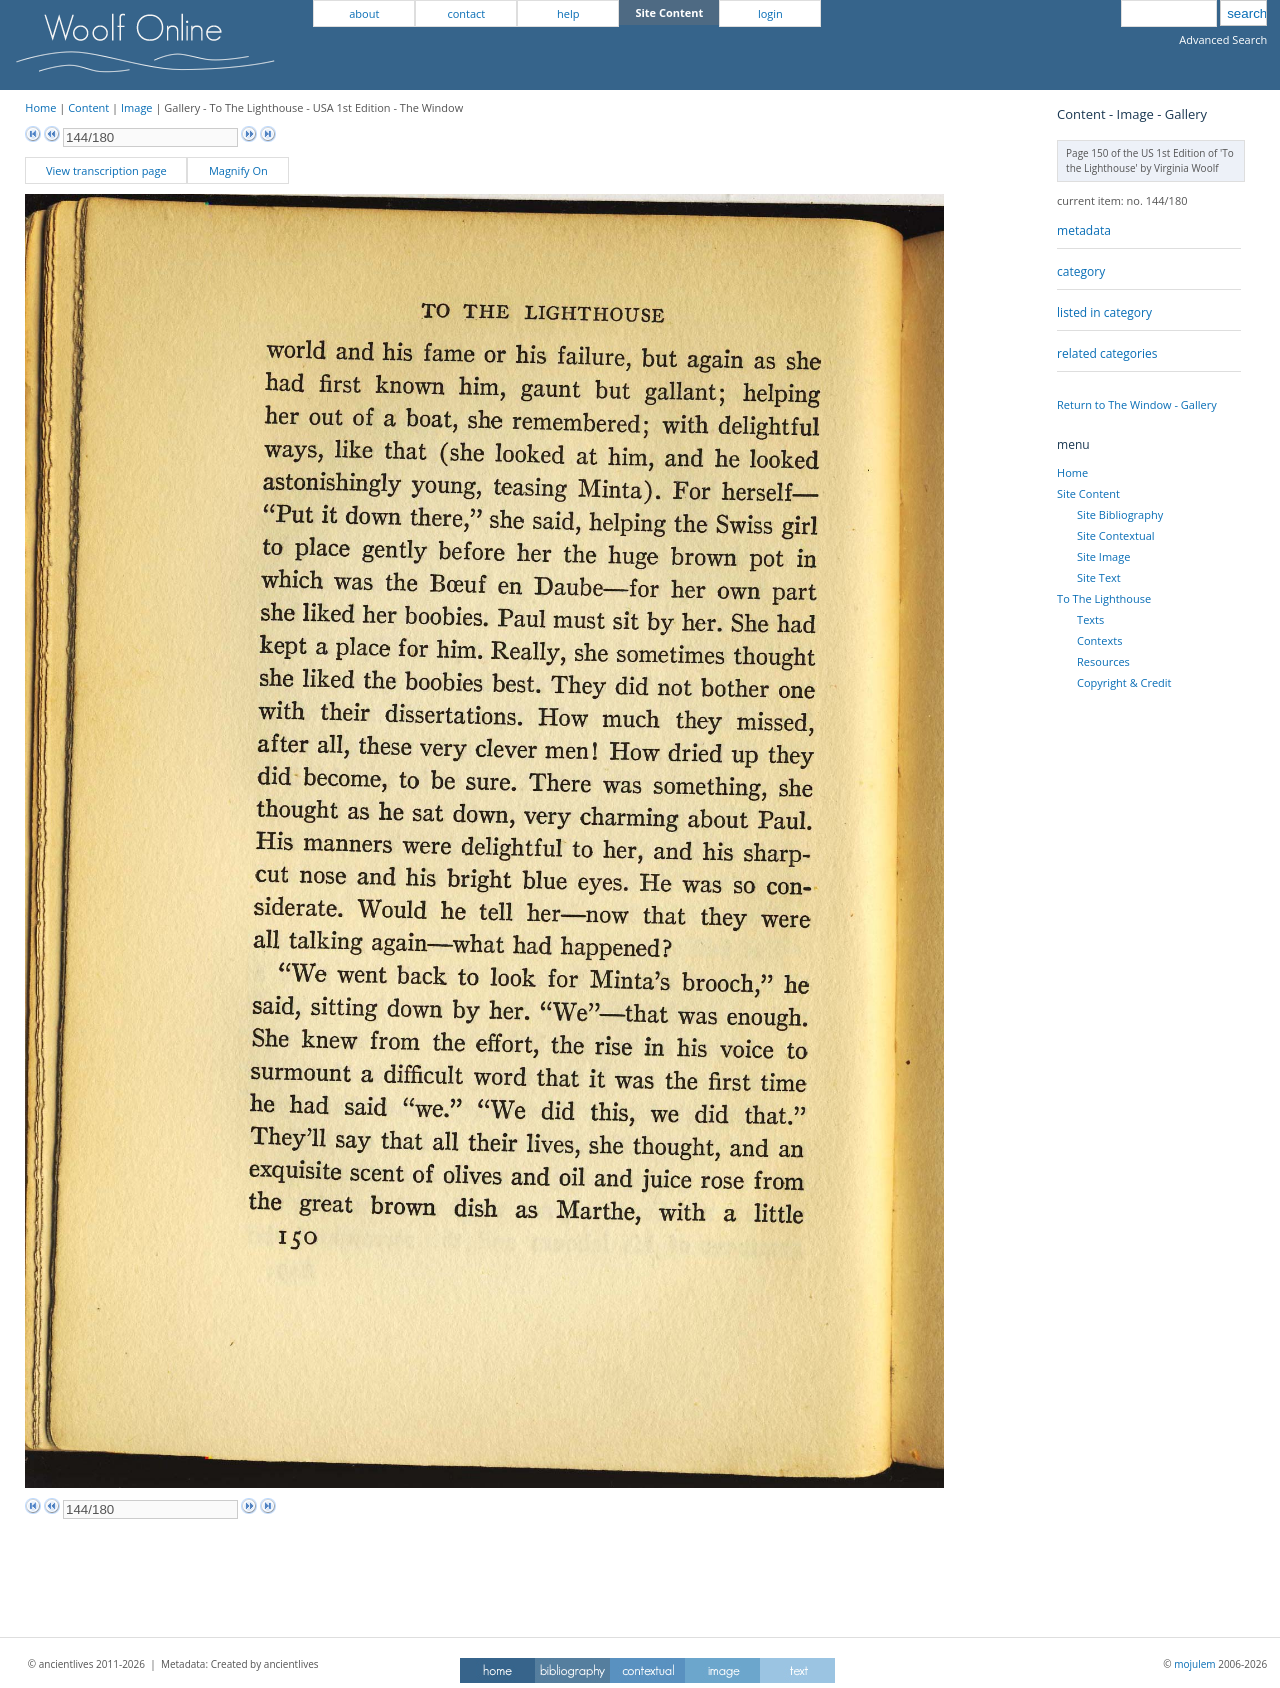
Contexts (1099, 640)
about (364, 13)
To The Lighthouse (1104, 598)
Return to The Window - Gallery (1137, 404)
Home (40, 107)
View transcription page (106, 170)
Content (88, 107)
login (770, 13)
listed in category (1104, 312)
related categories (1107, 353)
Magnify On (238, 170)
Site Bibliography (1120, 514)
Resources (1103, 661)
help (568, 13)
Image (137, 107)
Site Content (1088, 493)
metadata (1084, 230)
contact (466, 13)
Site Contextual (1115, 535)
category (1081, 271)
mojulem (1194, 1664)
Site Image (1103, 556)
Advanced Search (1223, 39)
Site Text (1099, 577)
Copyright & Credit (1124, 682)
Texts (1090, 619)
